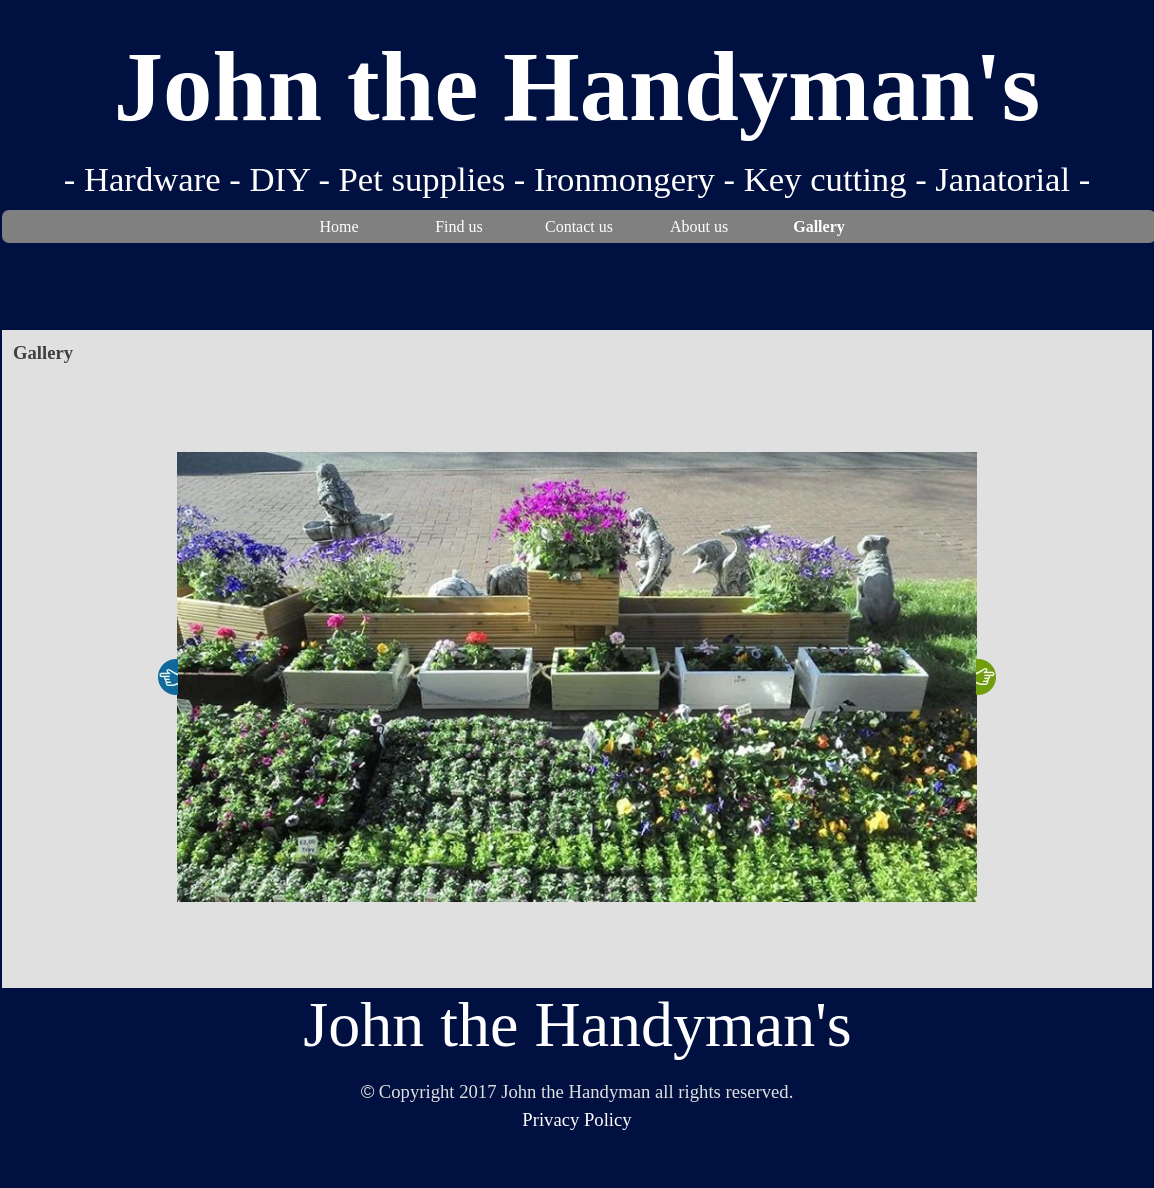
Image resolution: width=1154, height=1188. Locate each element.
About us (699, 226)
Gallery (819, 226)
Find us (459, 226)
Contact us (579, 226)
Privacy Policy (576, 1119)
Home (338, 226)
